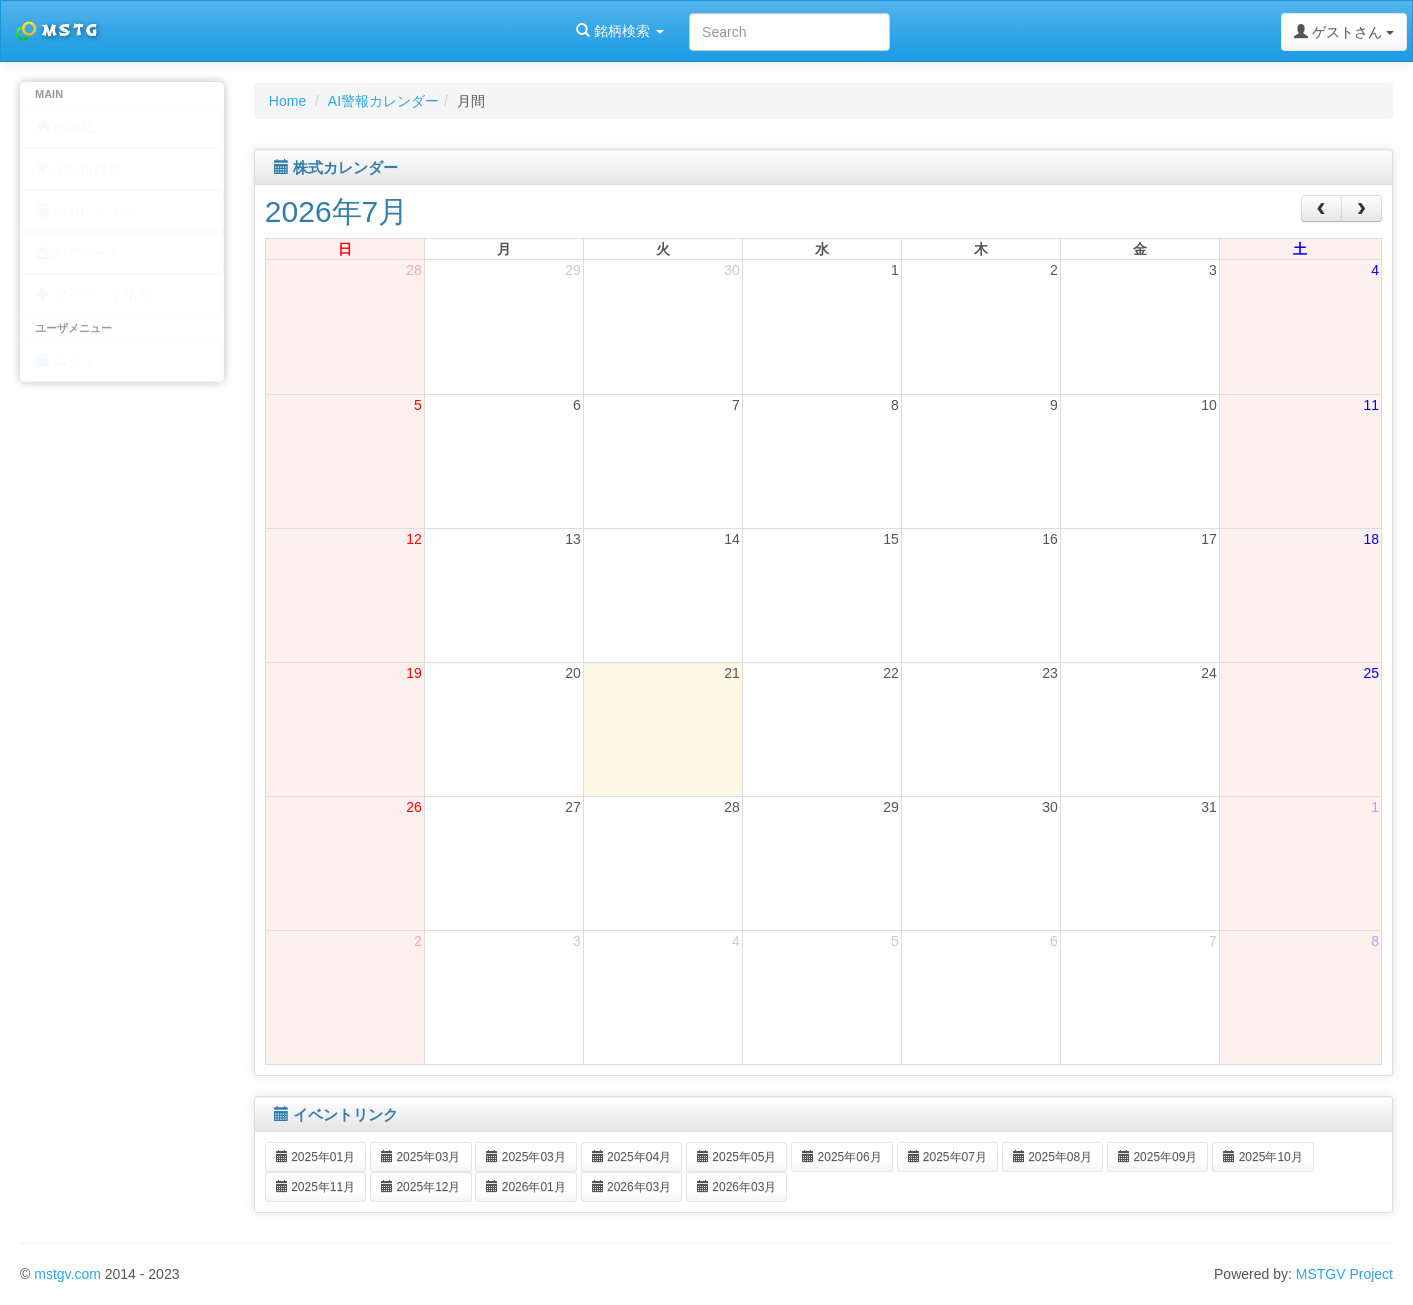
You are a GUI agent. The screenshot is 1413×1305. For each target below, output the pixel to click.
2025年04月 (631, 1157)
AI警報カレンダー (383, 101)
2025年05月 (736, 1157)
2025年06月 (841, 1157)
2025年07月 (947, 1157)
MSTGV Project (1344, 1274)
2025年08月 (1052, 1157)
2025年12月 (420, 1187)
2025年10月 (1262, 1157)
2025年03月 (420, 1157)
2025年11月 (315, 1187)
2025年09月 (1157, 1157)
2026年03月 (631, 1187)
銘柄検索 (258, 31)
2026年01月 (525, 1187)
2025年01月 (315, 1157)
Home (287, 101)
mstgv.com (67, 1274)
